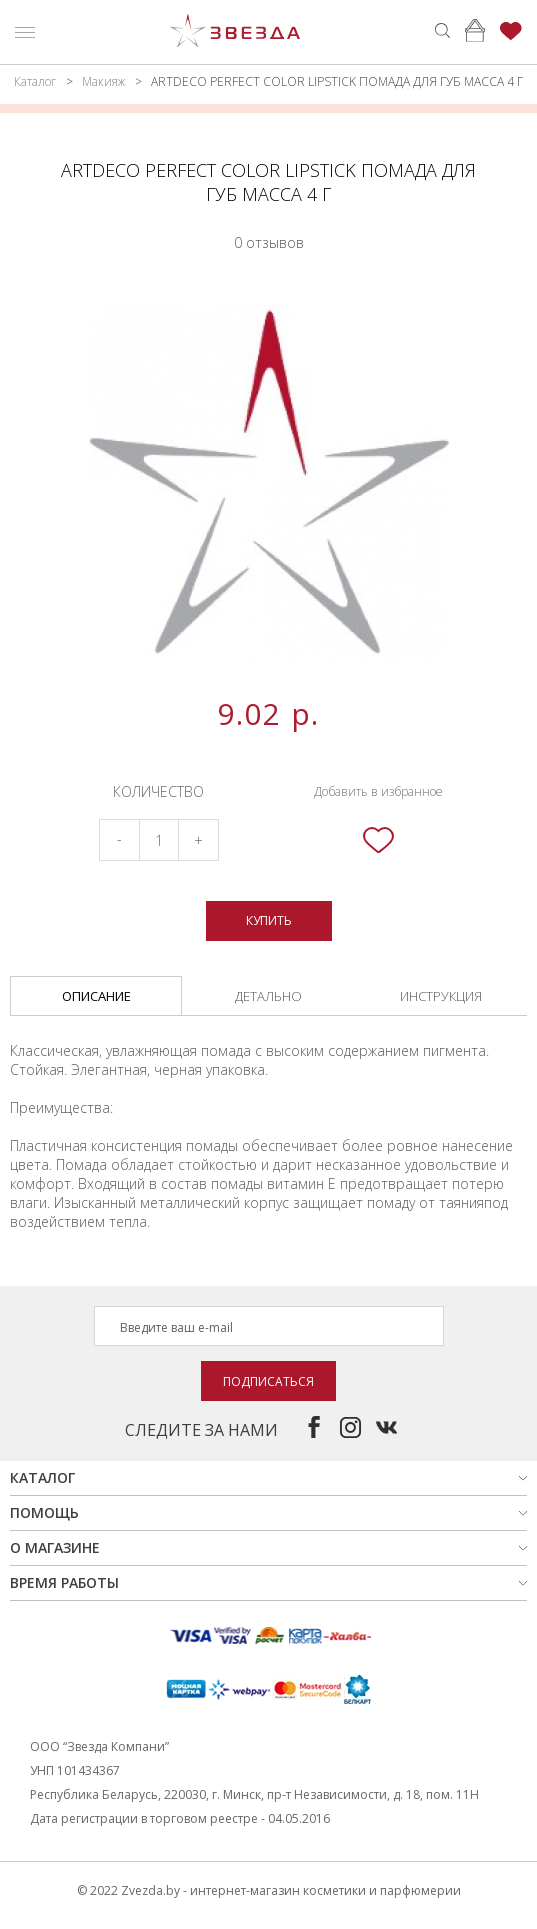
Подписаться (268, 1381)
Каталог (35, 81)
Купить (269, 920)
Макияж (103, 81)
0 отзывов (269, 242)
